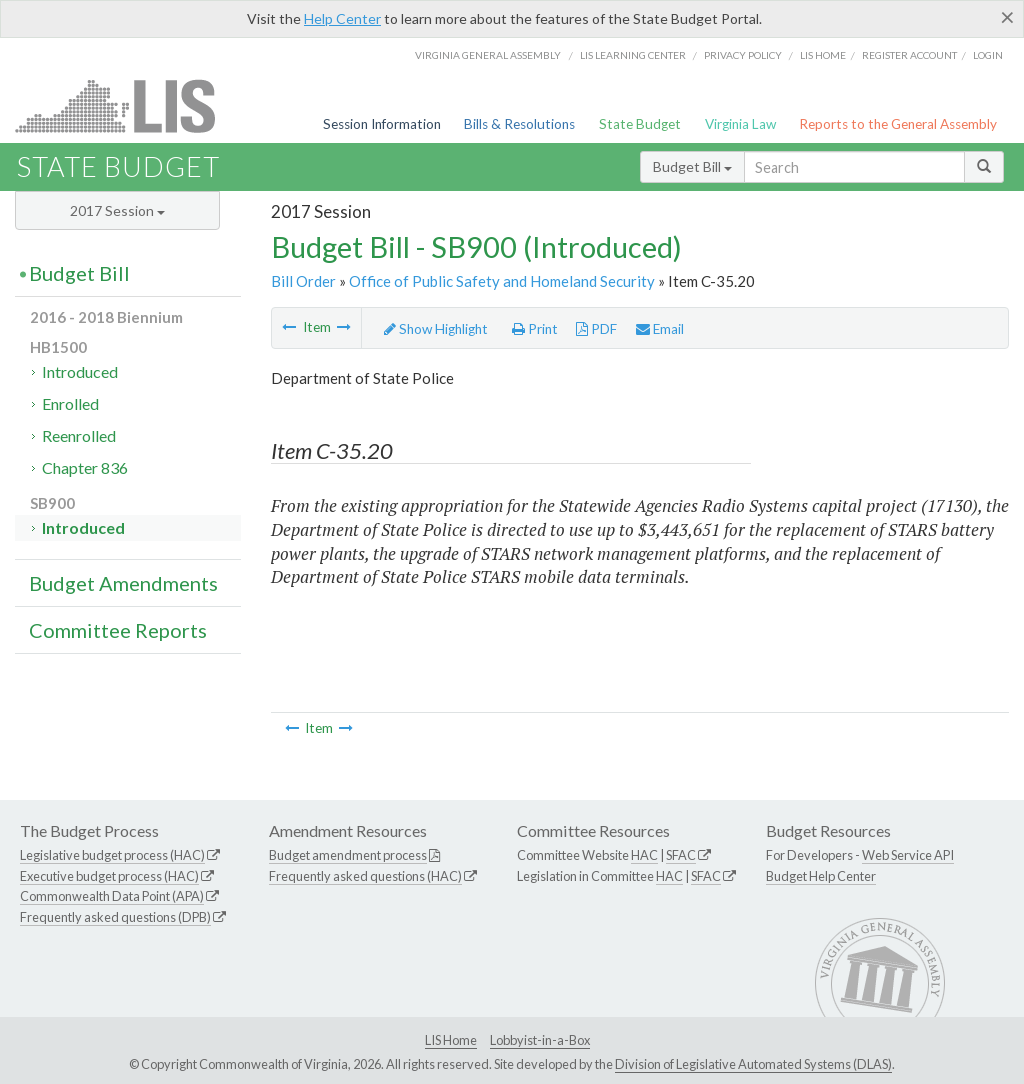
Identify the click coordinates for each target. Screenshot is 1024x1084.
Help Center (342, 18)
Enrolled (70, 403)
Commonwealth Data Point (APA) (112, 896)
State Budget (640, 124)
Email (660, 329)
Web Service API (908, 855)
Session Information (382, 124)
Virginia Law (740, 124)
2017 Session (117, 210)
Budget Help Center (821, 876)
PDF (596, 329)
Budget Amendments (123, 583)
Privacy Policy (743, 55)
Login (988, 55)
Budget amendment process (348, 855)
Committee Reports (118, 630)
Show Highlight (436, 329)
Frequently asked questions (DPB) (115, 917)
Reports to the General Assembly (898, 124)
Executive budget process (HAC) (109, 876)
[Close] (1007, 17)
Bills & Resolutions (519, 124)
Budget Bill (692, 166)
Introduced (80, 371)
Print (535, 329)
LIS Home (451, 1040)
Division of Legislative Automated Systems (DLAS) (753, 1064)
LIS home (823, 55)
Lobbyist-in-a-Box (540, 1040)
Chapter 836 (85, 467)
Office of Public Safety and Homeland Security (502, 281)
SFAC (681, 855)
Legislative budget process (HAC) (112, 855)
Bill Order (303, 281)
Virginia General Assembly (488, 55)
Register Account (909, 55)
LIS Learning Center (633, 55)
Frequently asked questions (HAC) (365, 876)
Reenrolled (79, 435)
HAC (644, 855)
